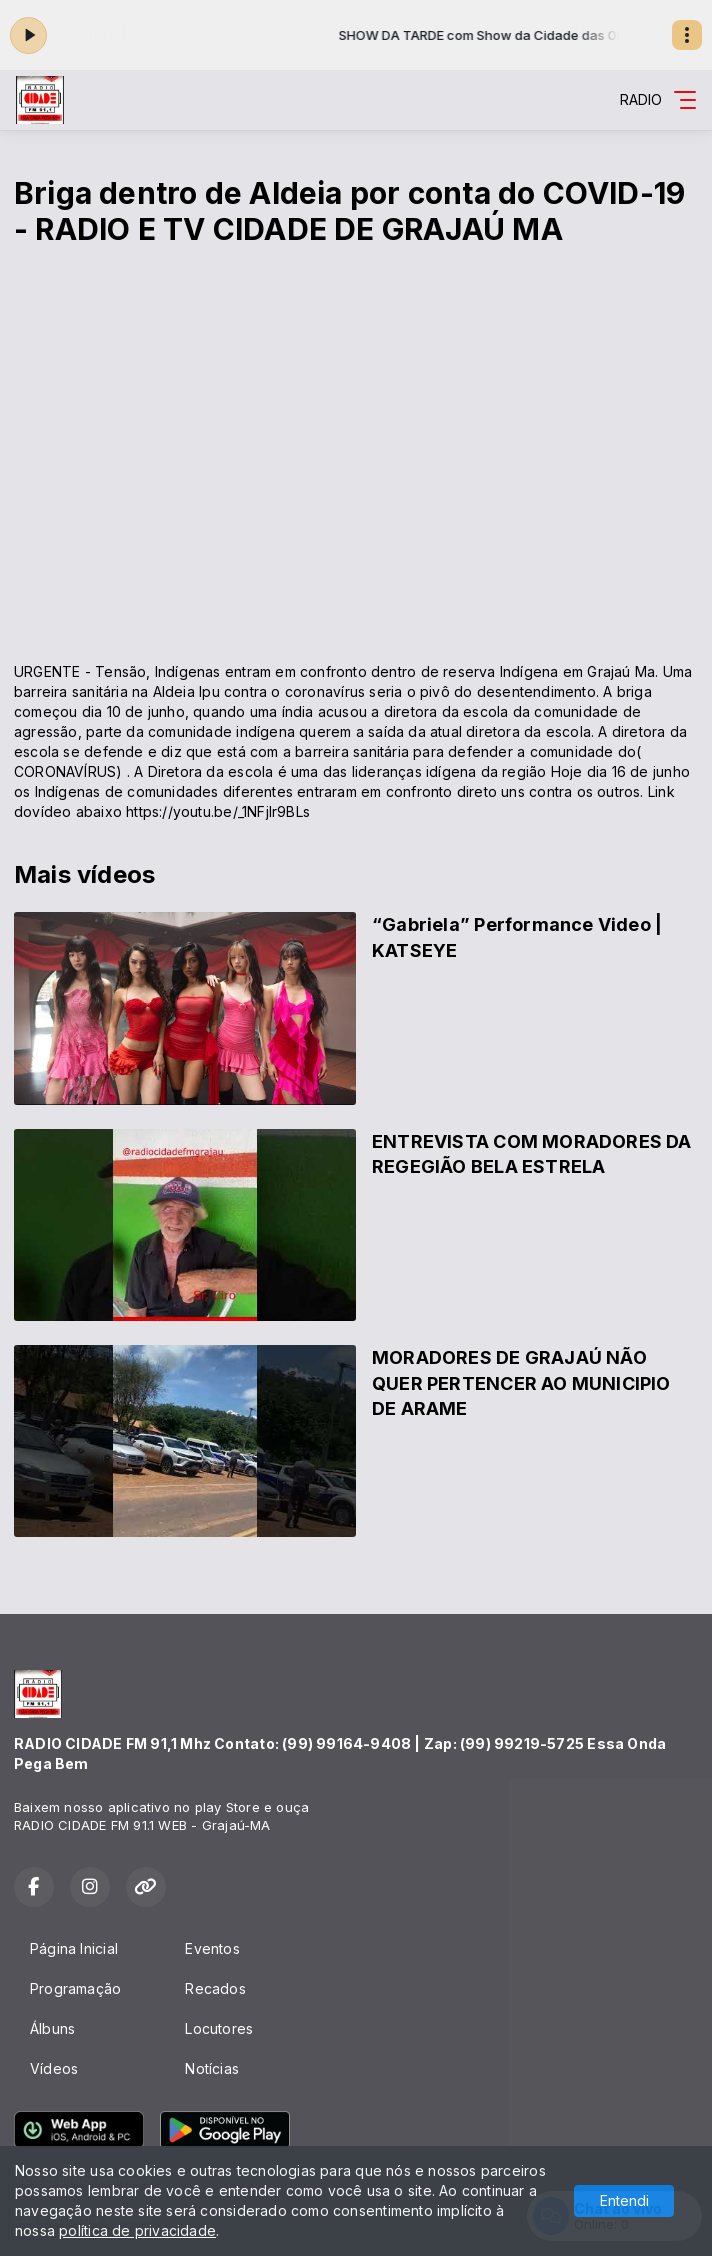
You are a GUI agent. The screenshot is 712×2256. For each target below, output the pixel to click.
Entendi (624, 2200)
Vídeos (54, 2068)
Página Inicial (74, 1948)
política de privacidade (137, 2230)
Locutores (219, 2028)
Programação (75, 1988)
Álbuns (52, 2028)
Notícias (212, 2068)
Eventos (212, 1948)
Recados (215, 1988)
